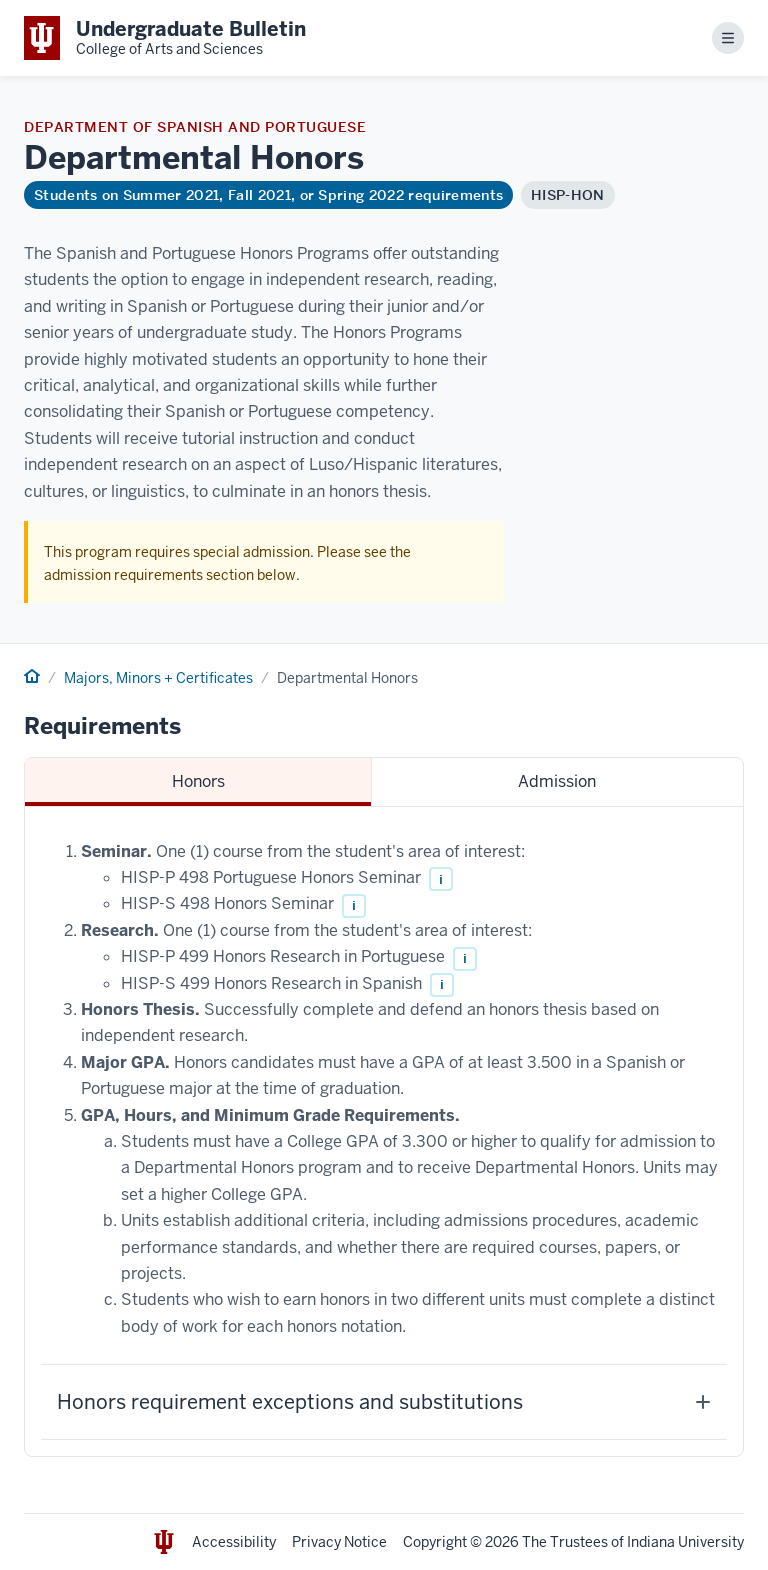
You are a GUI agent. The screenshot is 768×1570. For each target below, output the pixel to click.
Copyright (435, 1542)
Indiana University (685, 1542)
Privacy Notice (339, 1542)
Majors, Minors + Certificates (158, 678)
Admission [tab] (557, 781)
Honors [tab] (198, 781)
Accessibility (234, 1542)
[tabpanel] (384, 1131)
